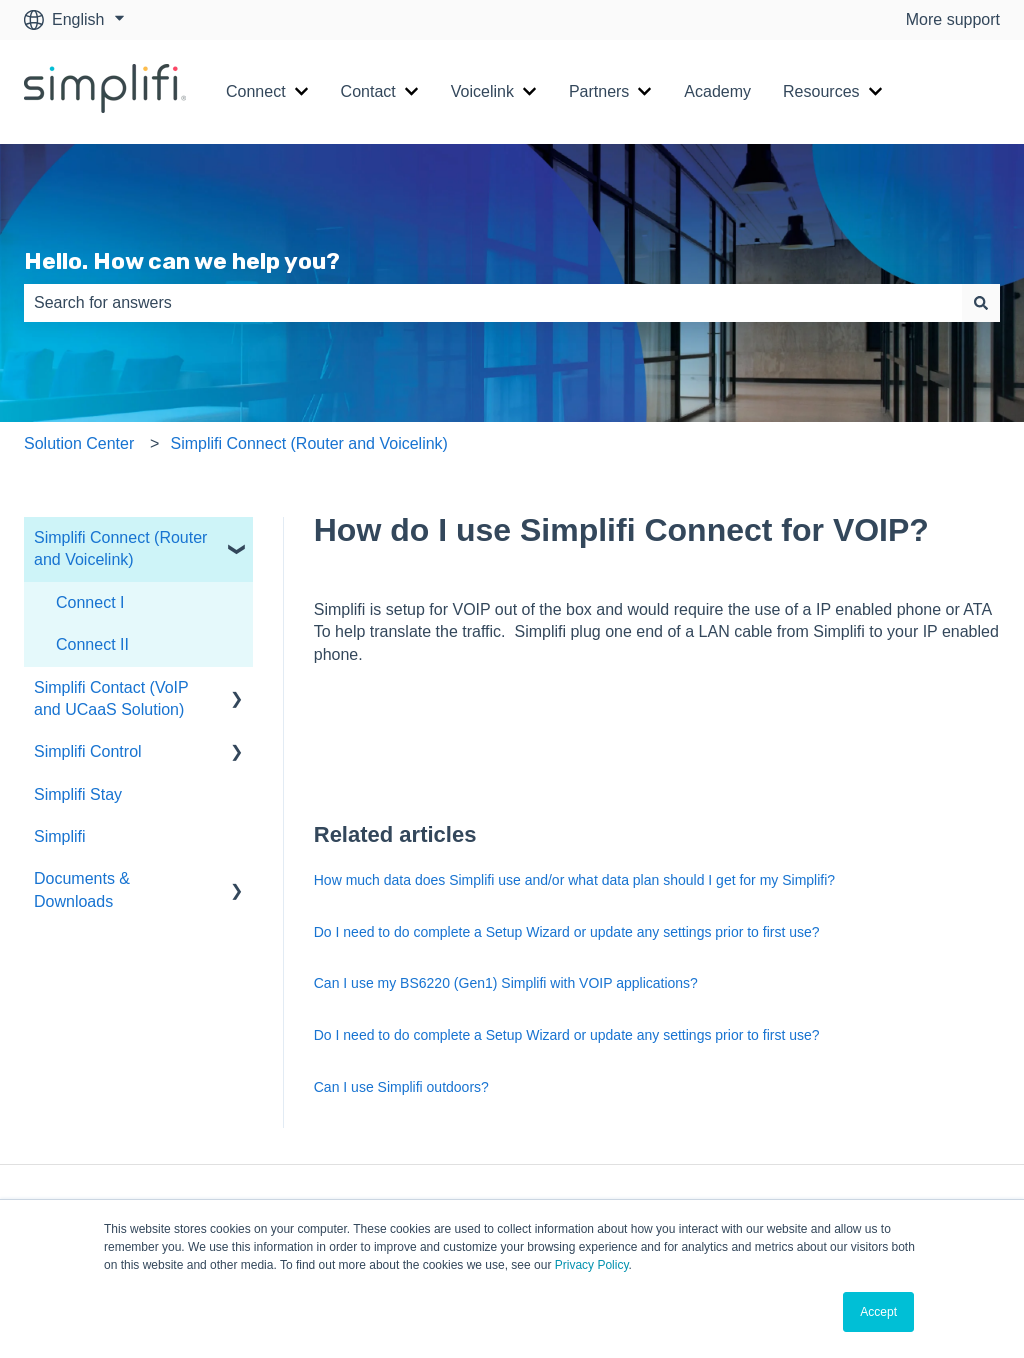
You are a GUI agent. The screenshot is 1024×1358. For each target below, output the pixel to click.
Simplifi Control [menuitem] (88, 751)
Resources (821, 91)
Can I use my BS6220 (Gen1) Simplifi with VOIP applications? (506, 983)
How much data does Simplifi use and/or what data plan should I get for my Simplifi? (574, 880)
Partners (599, 91)
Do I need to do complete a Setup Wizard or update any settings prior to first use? (567, 932)
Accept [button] (878, 1312)
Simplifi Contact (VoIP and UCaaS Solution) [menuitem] (111, 698)
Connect (256, 91)
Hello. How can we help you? (182, 261)
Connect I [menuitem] (90, 602)
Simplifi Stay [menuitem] (78, 794)
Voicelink (482, 91)
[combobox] (493, 303)
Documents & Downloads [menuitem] (82, 889)
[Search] (981, 303)
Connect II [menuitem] (92, 644)
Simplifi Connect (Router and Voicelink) (308, 443)
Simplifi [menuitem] (60, 836)
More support (953, 19)
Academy (717, 91)
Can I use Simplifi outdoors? (401, 1087)
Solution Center (79, 443)
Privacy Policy (592, 1265)
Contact (368, 91)
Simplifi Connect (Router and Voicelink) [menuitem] (120, 548)
